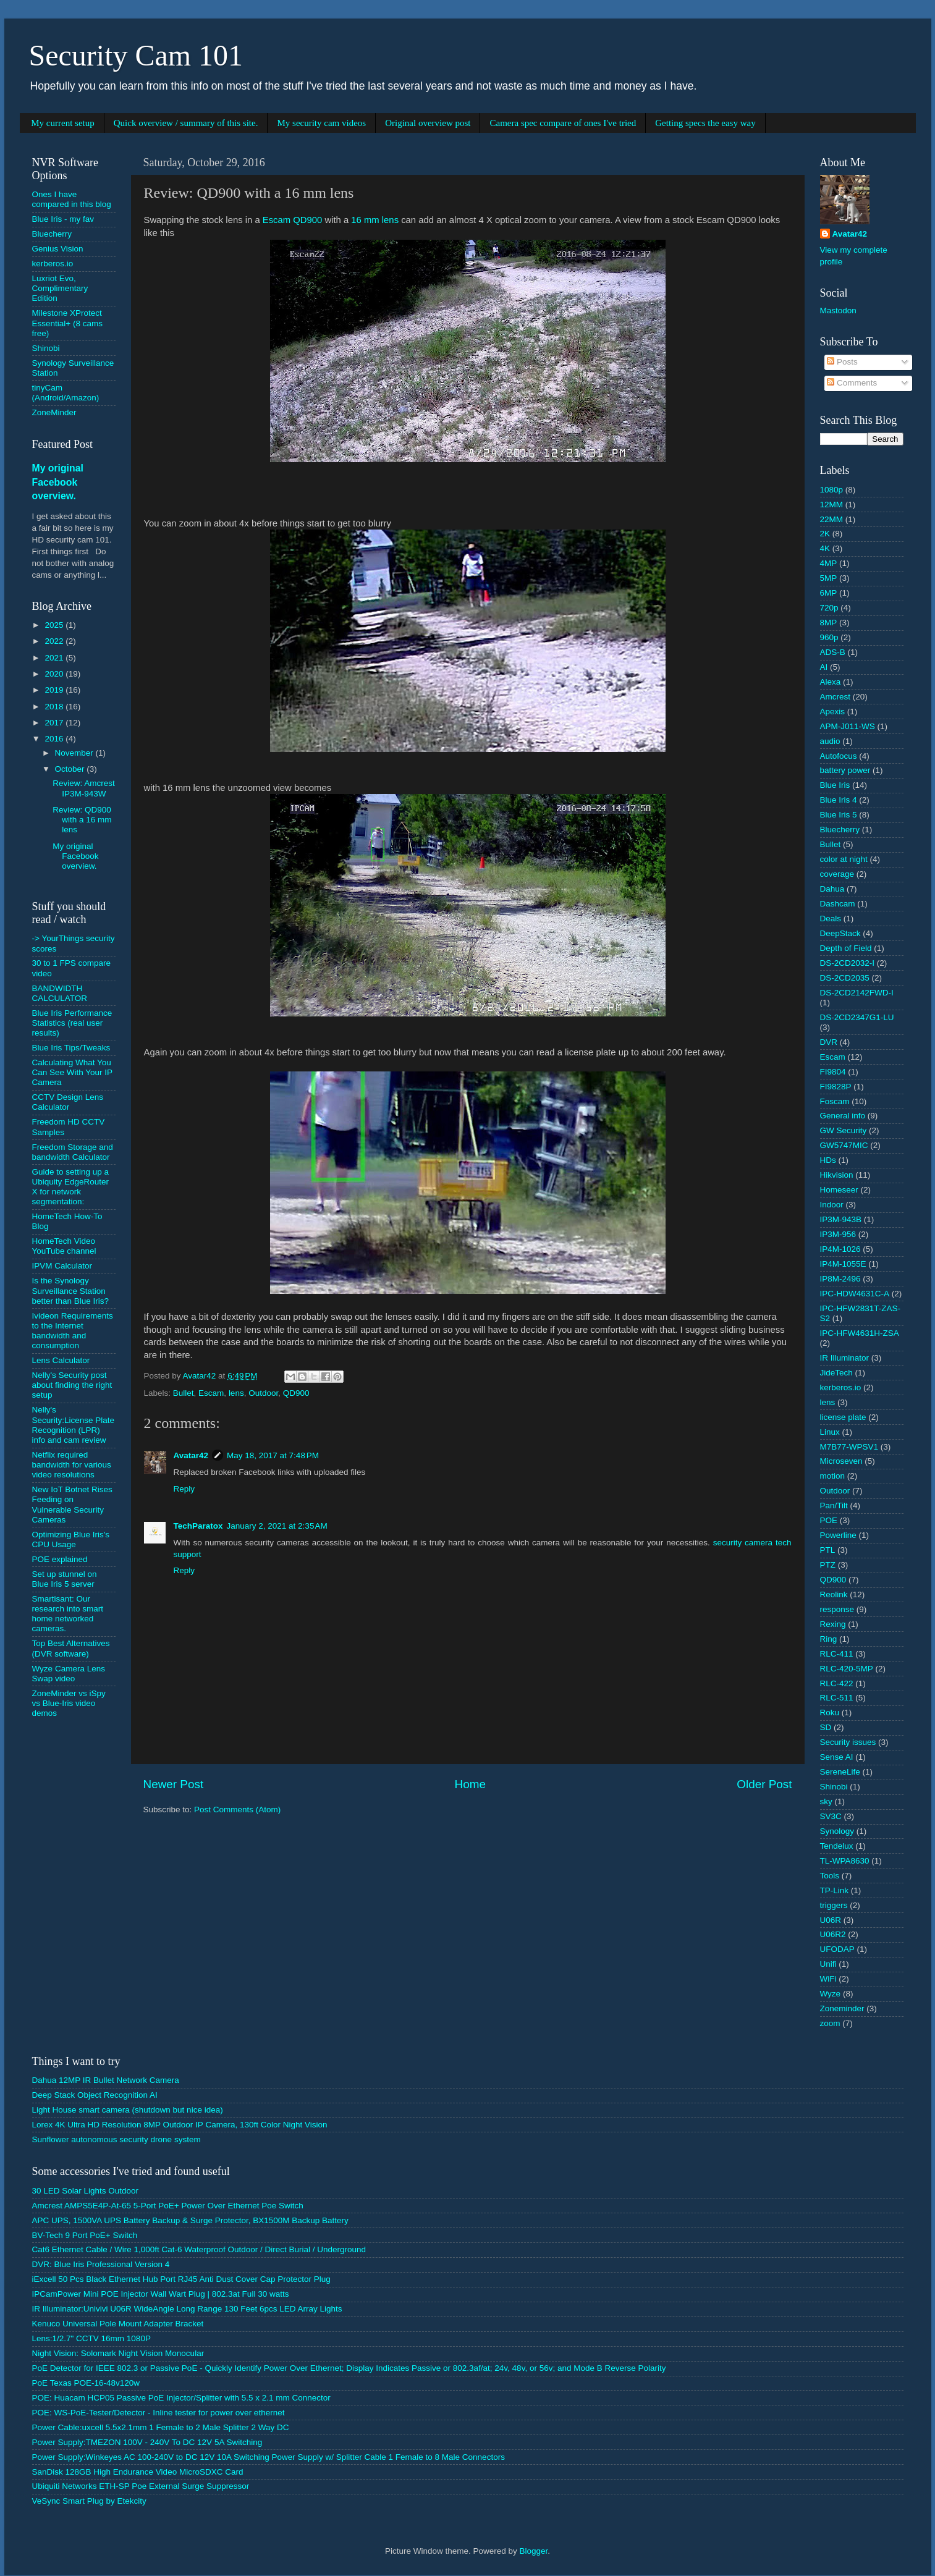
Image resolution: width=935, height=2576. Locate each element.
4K (825, 548)
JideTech (836, 1372)
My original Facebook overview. (57, 481)
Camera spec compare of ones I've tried (562, 123)
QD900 (296, 1393)
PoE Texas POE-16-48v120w (86, 2383)
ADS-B (832, 652)
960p (829, 637)
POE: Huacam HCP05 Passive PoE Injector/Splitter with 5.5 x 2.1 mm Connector (181, 2397)
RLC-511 (836, 1697)
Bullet (183, 1393)
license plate (843, 1417)
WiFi (828, 1978)
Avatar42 (191, 1455)
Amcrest (835, 696)
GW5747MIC (844, 1145)
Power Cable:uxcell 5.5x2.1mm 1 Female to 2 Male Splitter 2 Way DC (160, 2427)
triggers (834, 1905)
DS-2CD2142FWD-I (857, 992)
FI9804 (833, 1071)
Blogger (534, 2551)
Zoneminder (842, 2008)
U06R (831, 1920)
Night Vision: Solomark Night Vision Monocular (118, 2353)
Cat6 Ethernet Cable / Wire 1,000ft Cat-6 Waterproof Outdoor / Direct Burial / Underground (199, 2249)
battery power (845, 770)
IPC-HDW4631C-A (855, 1293)
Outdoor (263, 1393)
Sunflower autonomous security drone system (116, 2139)
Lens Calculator (61, 1360)
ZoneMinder (54, 412)
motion (832, 1475)
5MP (828, 578)
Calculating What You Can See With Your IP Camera (72, 1072)
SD (826, 1727)
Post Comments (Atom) (237, 1809)
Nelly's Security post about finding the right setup (72, 1385)
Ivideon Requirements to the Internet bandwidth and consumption (72, 1331)
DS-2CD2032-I (847, 963)
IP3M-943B (841, 1219)
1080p (832, 489)
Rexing (833, 1624)
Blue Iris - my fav (63, 219)
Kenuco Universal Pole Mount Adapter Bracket (118, 2323)
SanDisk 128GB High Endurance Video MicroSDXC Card (137, 2472)
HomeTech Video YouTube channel (64, 1246)
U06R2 (833, 1934)
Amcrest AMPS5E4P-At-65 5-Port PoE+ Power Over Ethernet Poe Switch (167, 2205)
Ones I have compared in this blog (71, 199)
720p (829, 607)
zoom (830, 2023)
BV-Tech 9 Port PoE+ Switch (85, 2235)
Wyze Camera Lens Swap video (68, 1673)
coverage (837, 874)
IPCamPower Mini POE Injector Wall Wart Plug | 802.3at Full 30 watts (160, 2294)
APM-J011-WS (847, 726)
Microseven (841, 1461)
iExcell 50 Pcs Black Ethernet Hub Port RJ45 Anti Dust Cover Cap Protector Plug (181, 2279)
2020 (55, 673)
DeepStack (840, 933)
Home (470, 1784)
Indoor (832, 1204)
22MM (832, 519)
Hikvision (836, 1175)
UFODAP (837, 1949)
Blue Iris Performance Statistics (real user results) (72, 1022)
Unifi (828, 1964)
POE (829, 1520)
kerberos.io (53, 263)
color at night (844, 859)
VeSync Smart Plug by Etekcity (89, 2501)
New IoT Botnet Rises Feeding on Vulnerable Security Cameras (72, 1504)
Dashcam (837, 903)
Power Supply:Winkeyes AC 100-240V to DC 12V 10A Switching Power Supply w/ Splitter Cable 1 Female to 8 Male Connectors (268, 2457)
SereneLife (840, 1771)
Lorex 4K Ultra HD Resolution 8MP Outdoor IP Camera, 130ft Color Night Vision (180, 2124)
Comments (852, 382)
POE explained (60, 1559)
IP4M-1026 (840, 1249)
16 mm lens (375, 220)
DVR (829, 1042)
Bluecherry (52, 234)
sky (826, 1801)
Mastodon (838, 310)
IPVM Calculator (62, 1265)
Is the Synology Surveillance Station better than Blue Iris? (70, 1290)
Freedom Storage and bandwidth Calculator (72, 1152)
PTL (828, 1550)
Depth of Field (846, 948)
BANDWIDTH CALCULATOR (60, 993)
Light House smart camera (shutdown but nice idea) (127, 2109)
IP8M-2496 (840, 1278)
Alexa (830, 681)
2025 (55, 625)
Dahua (832, 888)
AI (824, 667)
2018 (55, 706)
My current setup (62, 123)
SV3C (831, 1816)
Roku (830, 1712)
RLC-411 (836, 1653)
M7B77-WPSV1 (849, 1446)
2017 (55, 722)
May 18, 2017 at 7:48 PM (273, 1455)
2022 (55, 641)
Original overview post (427, 123)
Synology (837, 1831)
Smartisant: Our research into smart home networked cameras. (68, 1614)
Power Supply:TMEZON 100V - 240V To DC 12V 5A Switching (147, 2442)
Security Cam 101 (136, 55)
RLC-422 (836, 1683)
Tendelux (836, 1846)
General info (843, 1115)
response (837, 1609)
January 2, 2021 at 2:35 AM (277, 1526)
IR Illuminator (844, 1357)
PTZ (828, 1564)
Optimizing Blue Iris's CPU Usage (71, 1539)
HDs (828, 1160)
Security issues (848, 1742)
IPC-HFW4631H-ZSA (859, 1333)
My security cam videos (321, 123)
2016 (55, 738)
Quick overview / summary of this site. (186, 123)
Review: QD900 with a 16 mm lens (82, 819)
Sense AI (836, 1757)
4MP (828, 563)
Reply (184, 1488)
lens (236, 1393)
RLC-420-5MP (846, 1668)
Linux (830, 1432)
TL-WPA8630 (844, 1860)
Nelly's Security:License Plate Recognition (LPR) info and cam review (73, 1425)
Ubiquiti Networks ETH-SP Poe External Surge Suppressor (141, 2486)
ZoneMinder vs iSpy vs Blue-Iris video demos (69, 1703)
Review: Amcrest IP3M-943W (84, 788)
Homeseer (839, 1189)
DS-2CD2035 (844, 977)
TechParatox (198, 1526)
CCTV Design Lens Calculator (68, 1102)
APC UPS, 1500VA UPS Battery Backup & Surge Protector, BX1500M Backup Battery (190, 2220)
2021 (55, 657)
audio (830, 741)
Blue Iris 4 (838, 799)
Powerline (838, 1535)
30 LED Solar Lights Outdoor (85, 2190)
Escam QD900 (293, 220)
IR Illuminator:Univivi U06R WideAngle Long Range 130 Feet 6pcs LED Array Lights (187, 2308)
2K (825, 533)
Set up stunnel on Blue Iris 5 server (64, 1579)
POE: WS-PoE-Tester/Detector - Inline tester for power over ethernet (158, 2412)
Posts (842, 361)
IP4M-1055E (843, 1264)
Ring (828, 1639)
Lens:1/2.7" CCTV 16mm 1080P (91, 2338)
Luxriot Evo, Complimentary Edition (60, 288)
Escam (211, 1393)
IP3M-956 (838, 1234)
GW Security (843, 1130)
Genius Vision (57, 248)
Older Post (764, 1784)
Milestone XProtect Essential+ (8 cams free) (67, 322)
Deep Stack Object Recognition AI (95, 2095)
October (71, 769)
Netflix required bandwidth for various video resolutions (71, 1464)
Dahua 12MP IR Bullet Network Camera (105, 2080)
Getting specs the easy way (705, 123)
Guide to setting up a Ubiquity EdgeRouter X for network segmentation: (70, 1187)
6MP (828, 593)
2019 (55, 690)
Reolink (834, 1594)
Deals (831, 918)
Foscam (835, 1101)
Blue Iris (835, 785)
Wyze (830, 1993)
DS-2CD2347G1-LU (857, 1017)
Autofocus (838, 756)
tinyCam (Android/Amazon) (65, 392)
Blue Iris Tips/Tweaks (71, 1047)
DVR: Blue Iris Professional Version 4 (101, 2264)
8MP (828, 622)
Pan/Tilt (834, 1505)
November (75, 753)
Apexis (832, 711)
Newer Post (173, 1784)
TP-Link (834, 1890)
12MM (832, 504)
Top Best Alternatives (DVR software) (71, 1648)
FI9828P (836, 1086)
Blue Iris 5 (838, 814)
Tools (830, 1875)
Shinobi (46, 348)
